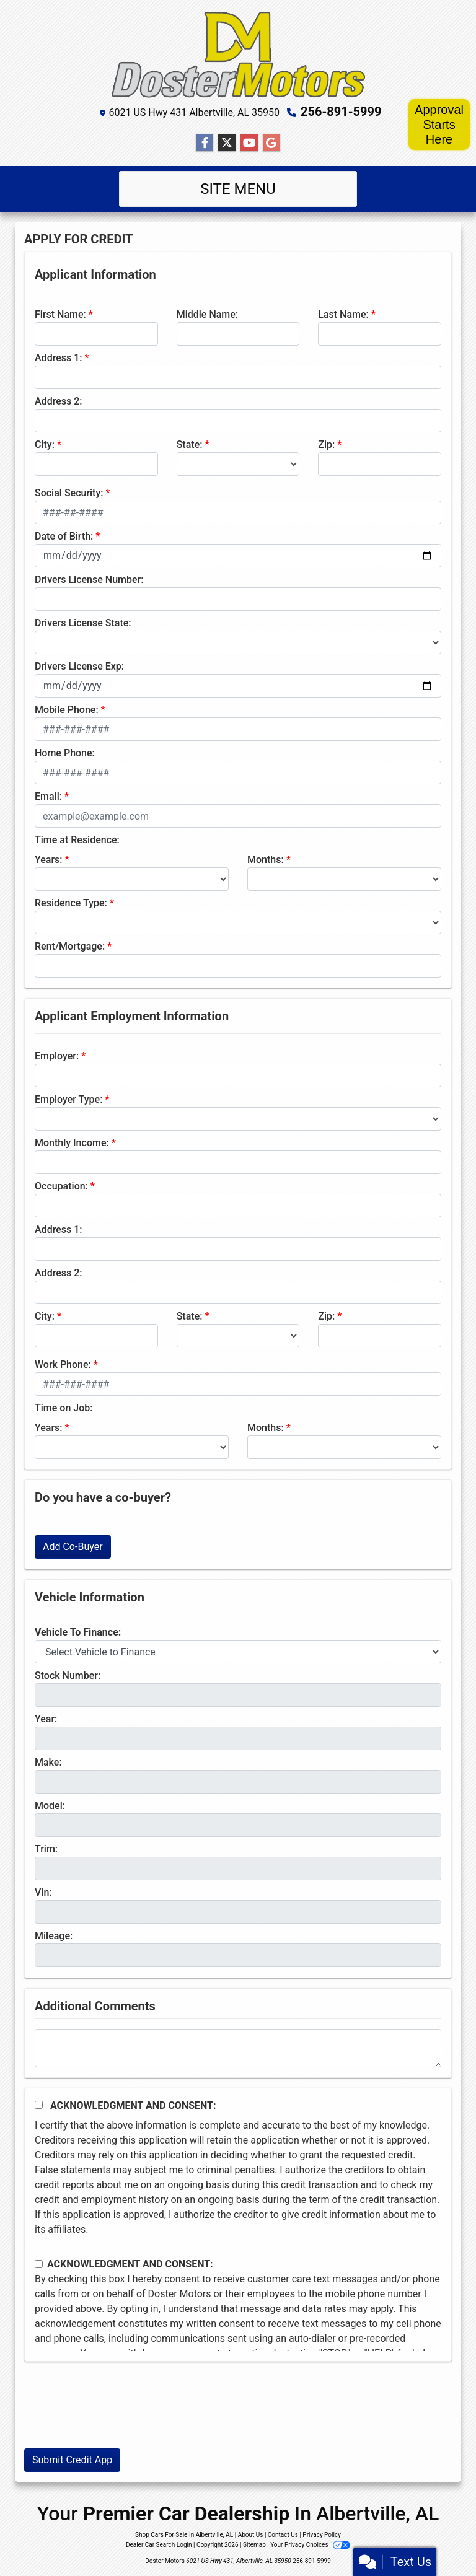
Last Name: (343, 314)
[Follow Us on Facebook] (204, 143)
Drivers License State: (83, 623)
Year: (46, 1719)
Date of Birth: (64, 536)
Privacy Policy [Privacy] (321, 2534)
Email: (48, 796)
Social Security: (69, 493)
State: (190, 444)
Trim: (46, 1849)
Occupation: (61, 1186)
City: (45, 444)
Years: (49, 859)
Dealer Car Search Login (159, 2544)
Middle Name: (207, 314)
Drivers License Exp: (79, 666)
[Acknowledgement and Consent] (39, 2105)
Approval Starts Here (439, 124)
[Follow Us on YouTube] (249, 143)
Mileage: (54, 1936)
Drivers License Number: (89, 579)
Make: (48, 1762)
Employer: (57, 1056)
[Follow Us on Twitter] (227, 143)
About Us (250, 2534)
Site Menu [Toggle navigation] (238, 189)
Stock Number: (67, 1675)
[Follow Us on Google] (271, 143)
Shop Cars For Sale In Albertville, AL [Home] (184, 2534)
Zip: (326, 444)
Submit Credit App (72, 2460)
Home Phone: (65, 753)
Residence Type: (71, 903)
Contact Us (283, 2534)
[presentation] (118, 2414)
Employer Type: (68, 1099)
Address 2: (58, 401)
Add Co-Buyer (73, 1547)
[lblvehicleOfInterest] (238, 1651)
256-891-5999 (341, 111)
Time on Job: (63, 1408)
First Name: (60, 314)
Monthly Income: (72, 1143)
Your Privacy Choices (310, 2544)
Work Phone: (63, 1364)
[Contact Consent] (39, 2264)
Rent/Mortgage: (70, 946)
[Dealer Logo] (238, 54)
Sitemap (254, 2544)
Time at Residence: (77, 840)
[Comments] (238, 2048)
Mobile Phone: (67, 710)
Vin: (43, 1892)
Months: (265, 859)
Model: (50, 1806)
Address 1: (58, 358)
